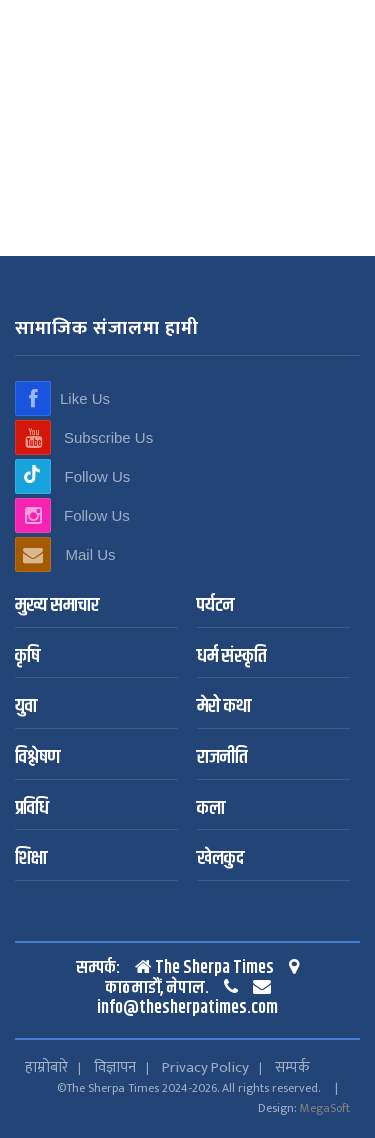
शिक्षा (31, 859)
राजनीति (222, 758)
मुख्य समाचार (57, 606)
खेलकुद (220, 859)
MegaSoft (325, 1108)
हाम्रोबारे (46, 1067)
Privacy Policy (205, 1067)
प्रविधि (32, 809)
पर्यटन (215, 606)
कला (211, 809)
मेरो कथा (224, 707)
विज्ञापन (115, 1067)
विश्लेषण (37, 758)
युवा (26, 707)
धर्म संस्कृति (231, 657)
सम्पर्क (292, 1067)
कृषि (27, 657)
